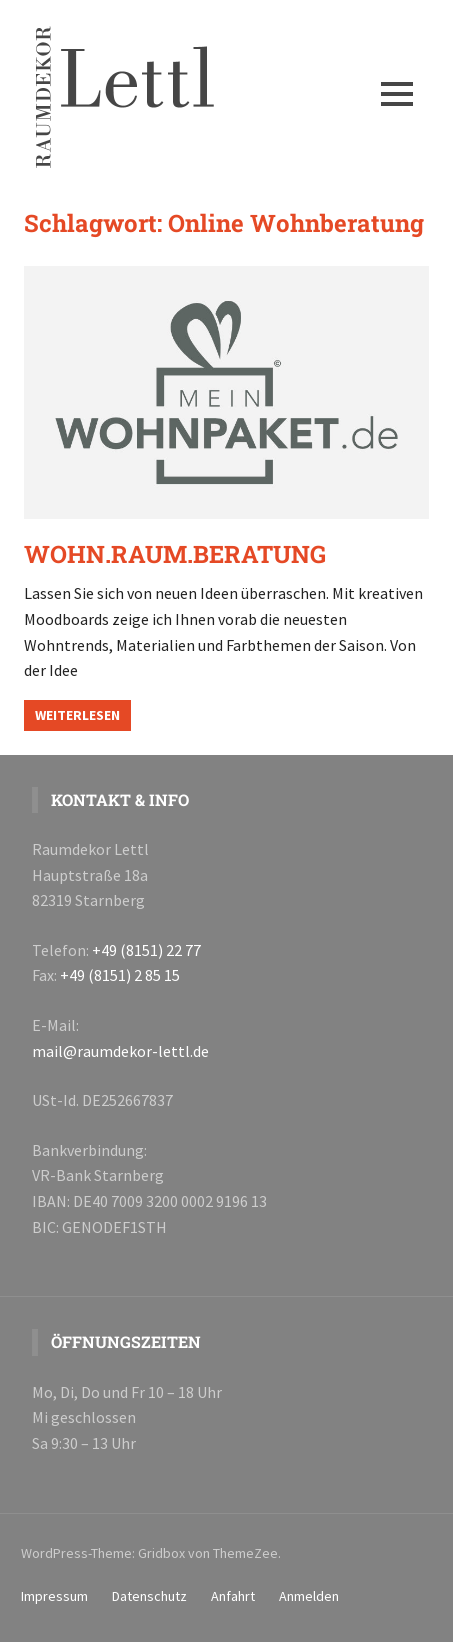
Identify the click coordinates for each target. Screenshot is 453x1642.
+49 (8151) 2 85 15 (120, 975)
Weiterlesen (77, 715)
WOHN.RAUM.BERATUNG (175, 554)
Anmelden (309, 1596)
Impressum (54, 1596)
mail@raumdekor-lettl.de (120, 1051)
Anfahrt (233, 1596)
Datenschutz (149, 1596)
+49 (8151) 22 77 (146, 950)
